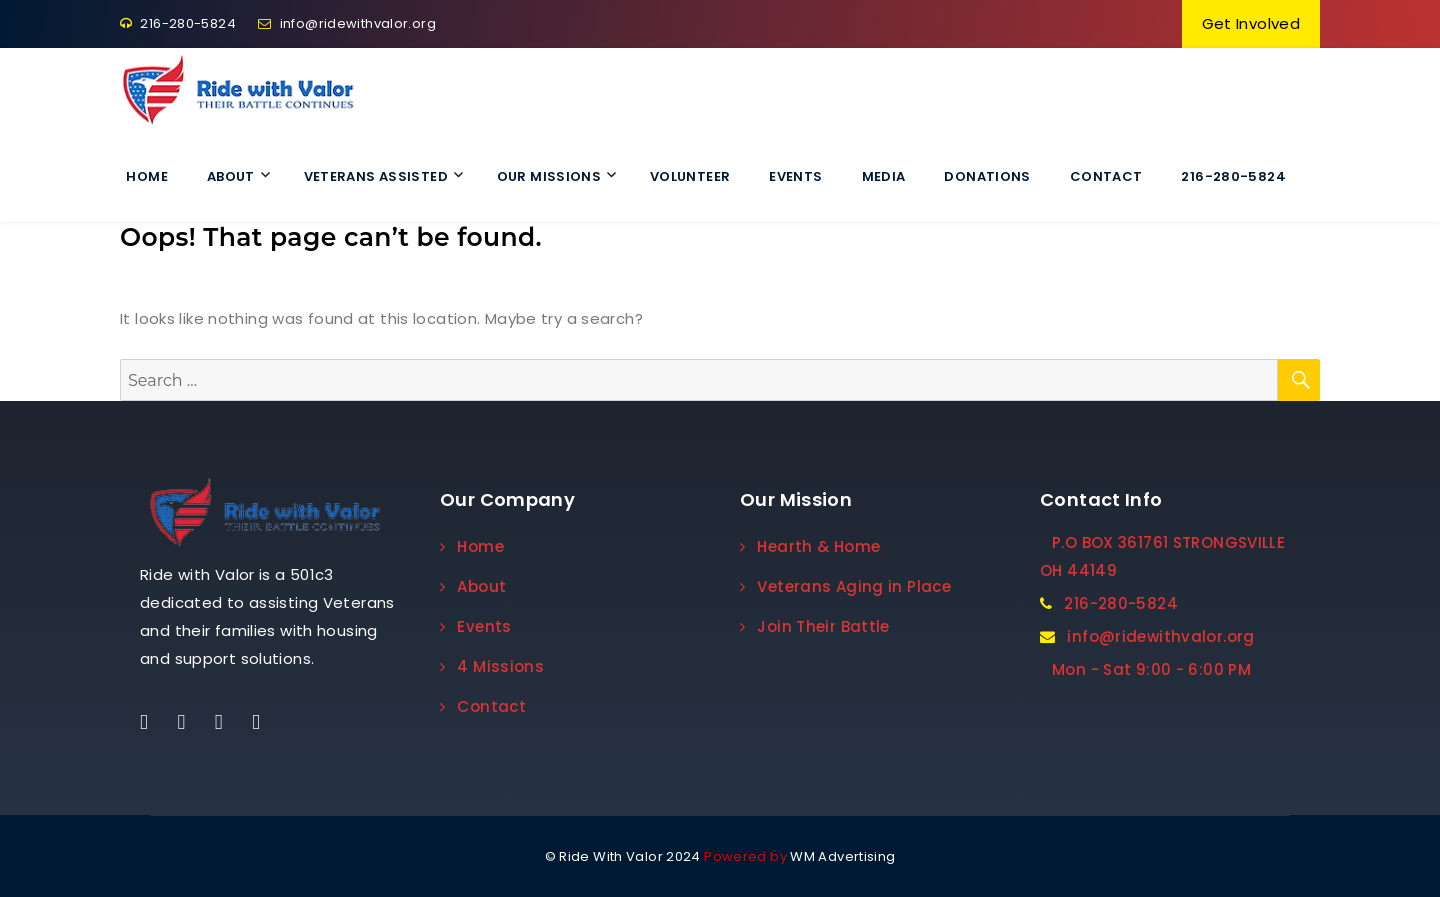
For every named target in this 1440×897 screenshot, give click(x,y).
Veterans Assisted (376, 176)
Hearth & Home (810, 546)
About (231, 176)
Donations (987, 176)
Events (795, 176)
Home (147, 176)
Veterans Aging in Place (845, 586)
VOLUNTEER (690, 176)
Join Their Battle (815, 626)
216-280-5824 (178, 23)
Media (884, 176)
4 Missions (492, 666)
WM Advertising (842, 856)
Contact (1106, 176)
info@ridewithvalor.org (347, 23)
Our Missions (549, 176)
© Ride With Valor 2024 (623, 856)
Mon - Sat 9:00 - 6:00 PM (1151, 669)
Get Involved (1251, 23)
